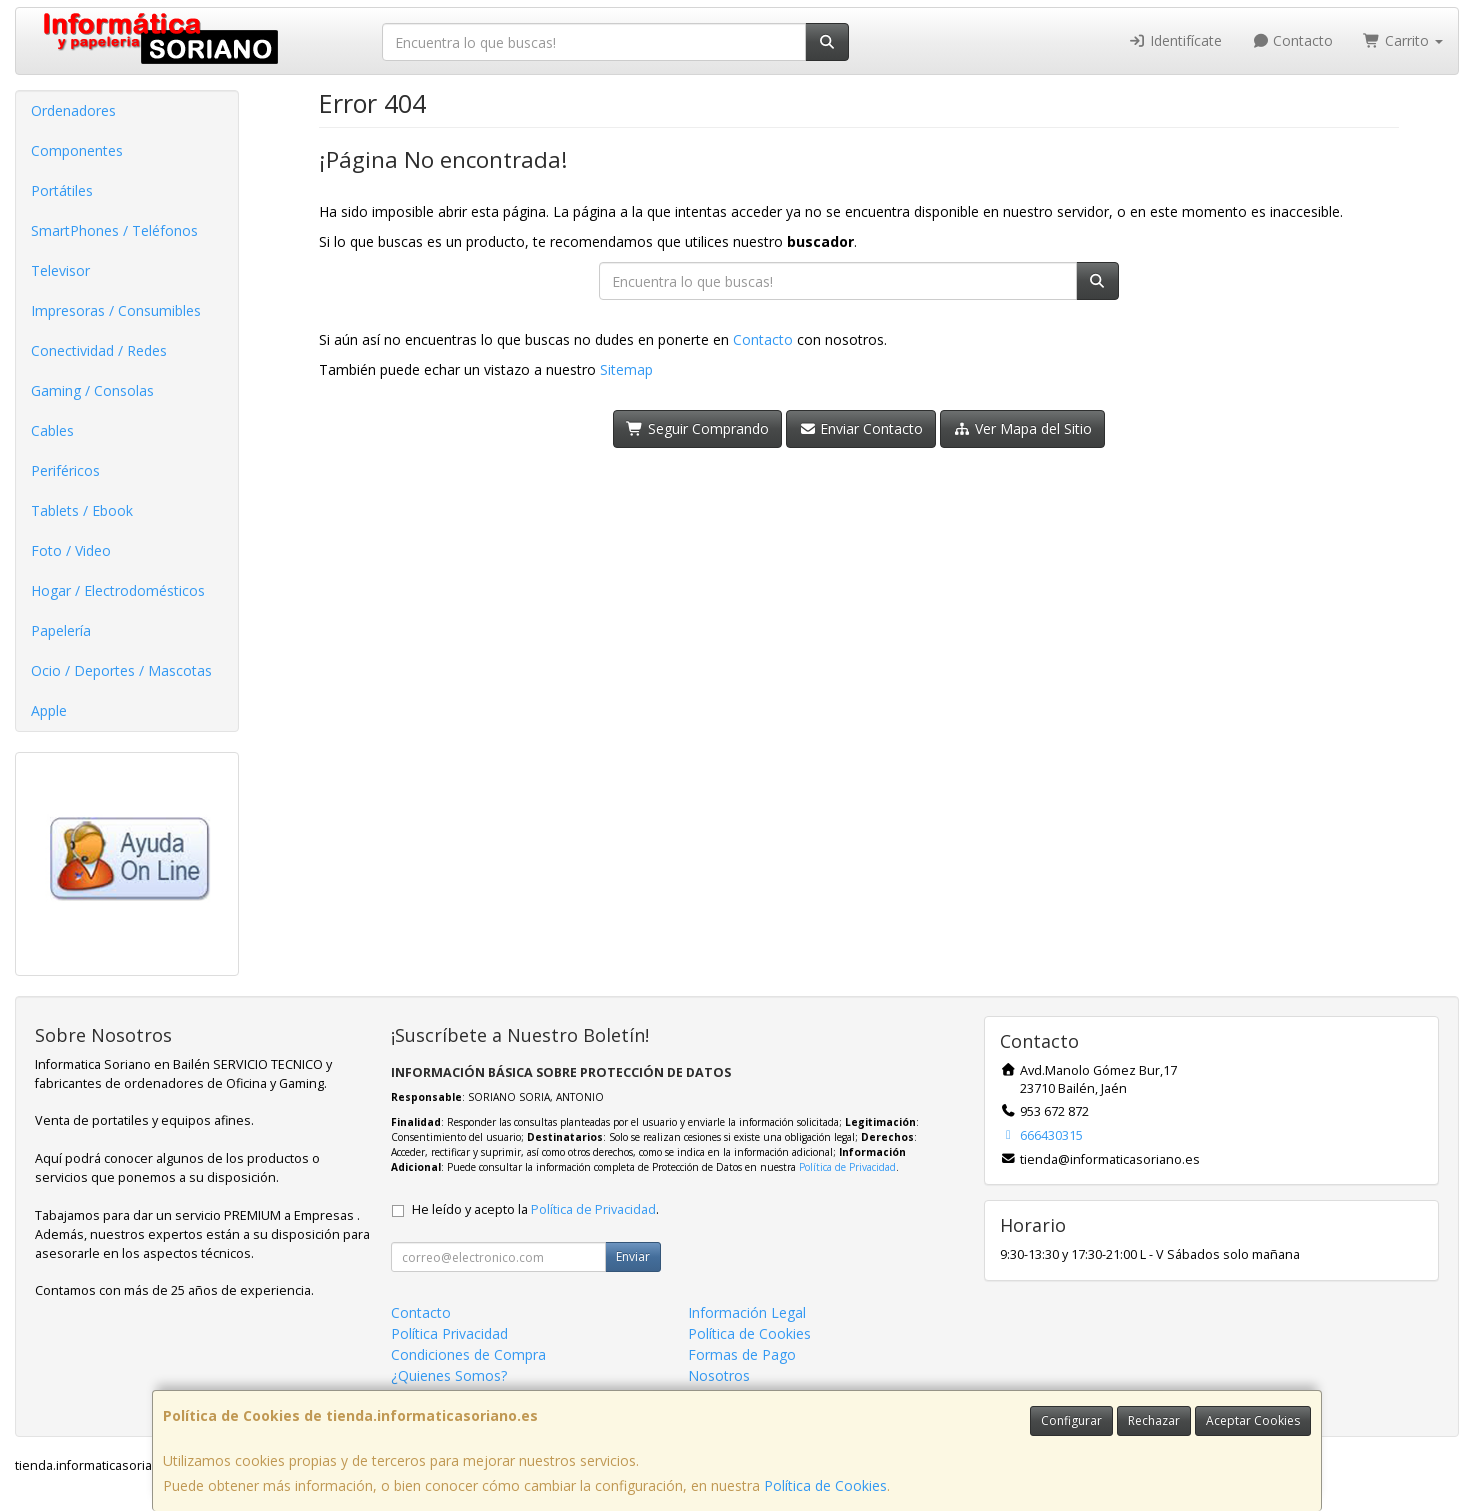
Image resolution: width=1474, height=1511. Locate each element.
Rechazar (1154, 1420)
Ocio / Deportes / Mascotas (121, 670)
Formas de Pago (742, 1354)
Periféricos (65, 470)
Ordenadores (73, 110)
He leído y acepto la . (535, 1209)
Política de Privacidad (847, 1167)
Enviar (633, 1256)
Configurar (1071, 1420)
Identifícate (1175, 40)
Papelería (61, 630)
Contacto (1293, 40)
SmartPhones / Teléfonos (114, 230)
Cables (52, 430)
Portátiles (62, 190)
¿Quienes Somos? (449, 1375)
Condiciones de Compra (468, 1354)
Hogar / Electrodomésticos (118, 590)
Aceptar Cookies (1253, 1420)
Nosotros (719, 1375)
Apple (49, 710)
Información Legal (747, 1312)
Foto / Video (71, 550)
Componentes (77, 150)
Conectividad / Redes (99, 350)
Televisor (60, 270)
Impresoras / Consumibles (116, 310)
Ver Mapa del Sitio (1022, 428)
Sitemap (626, 369)
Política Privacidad (449, 1333)
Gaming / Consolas (92, 390)
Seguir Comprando (697, 428)
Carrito (1403, 40)
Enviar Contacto (861, 428)
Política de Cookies (825, 1485)
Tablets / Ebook (82, 510)
